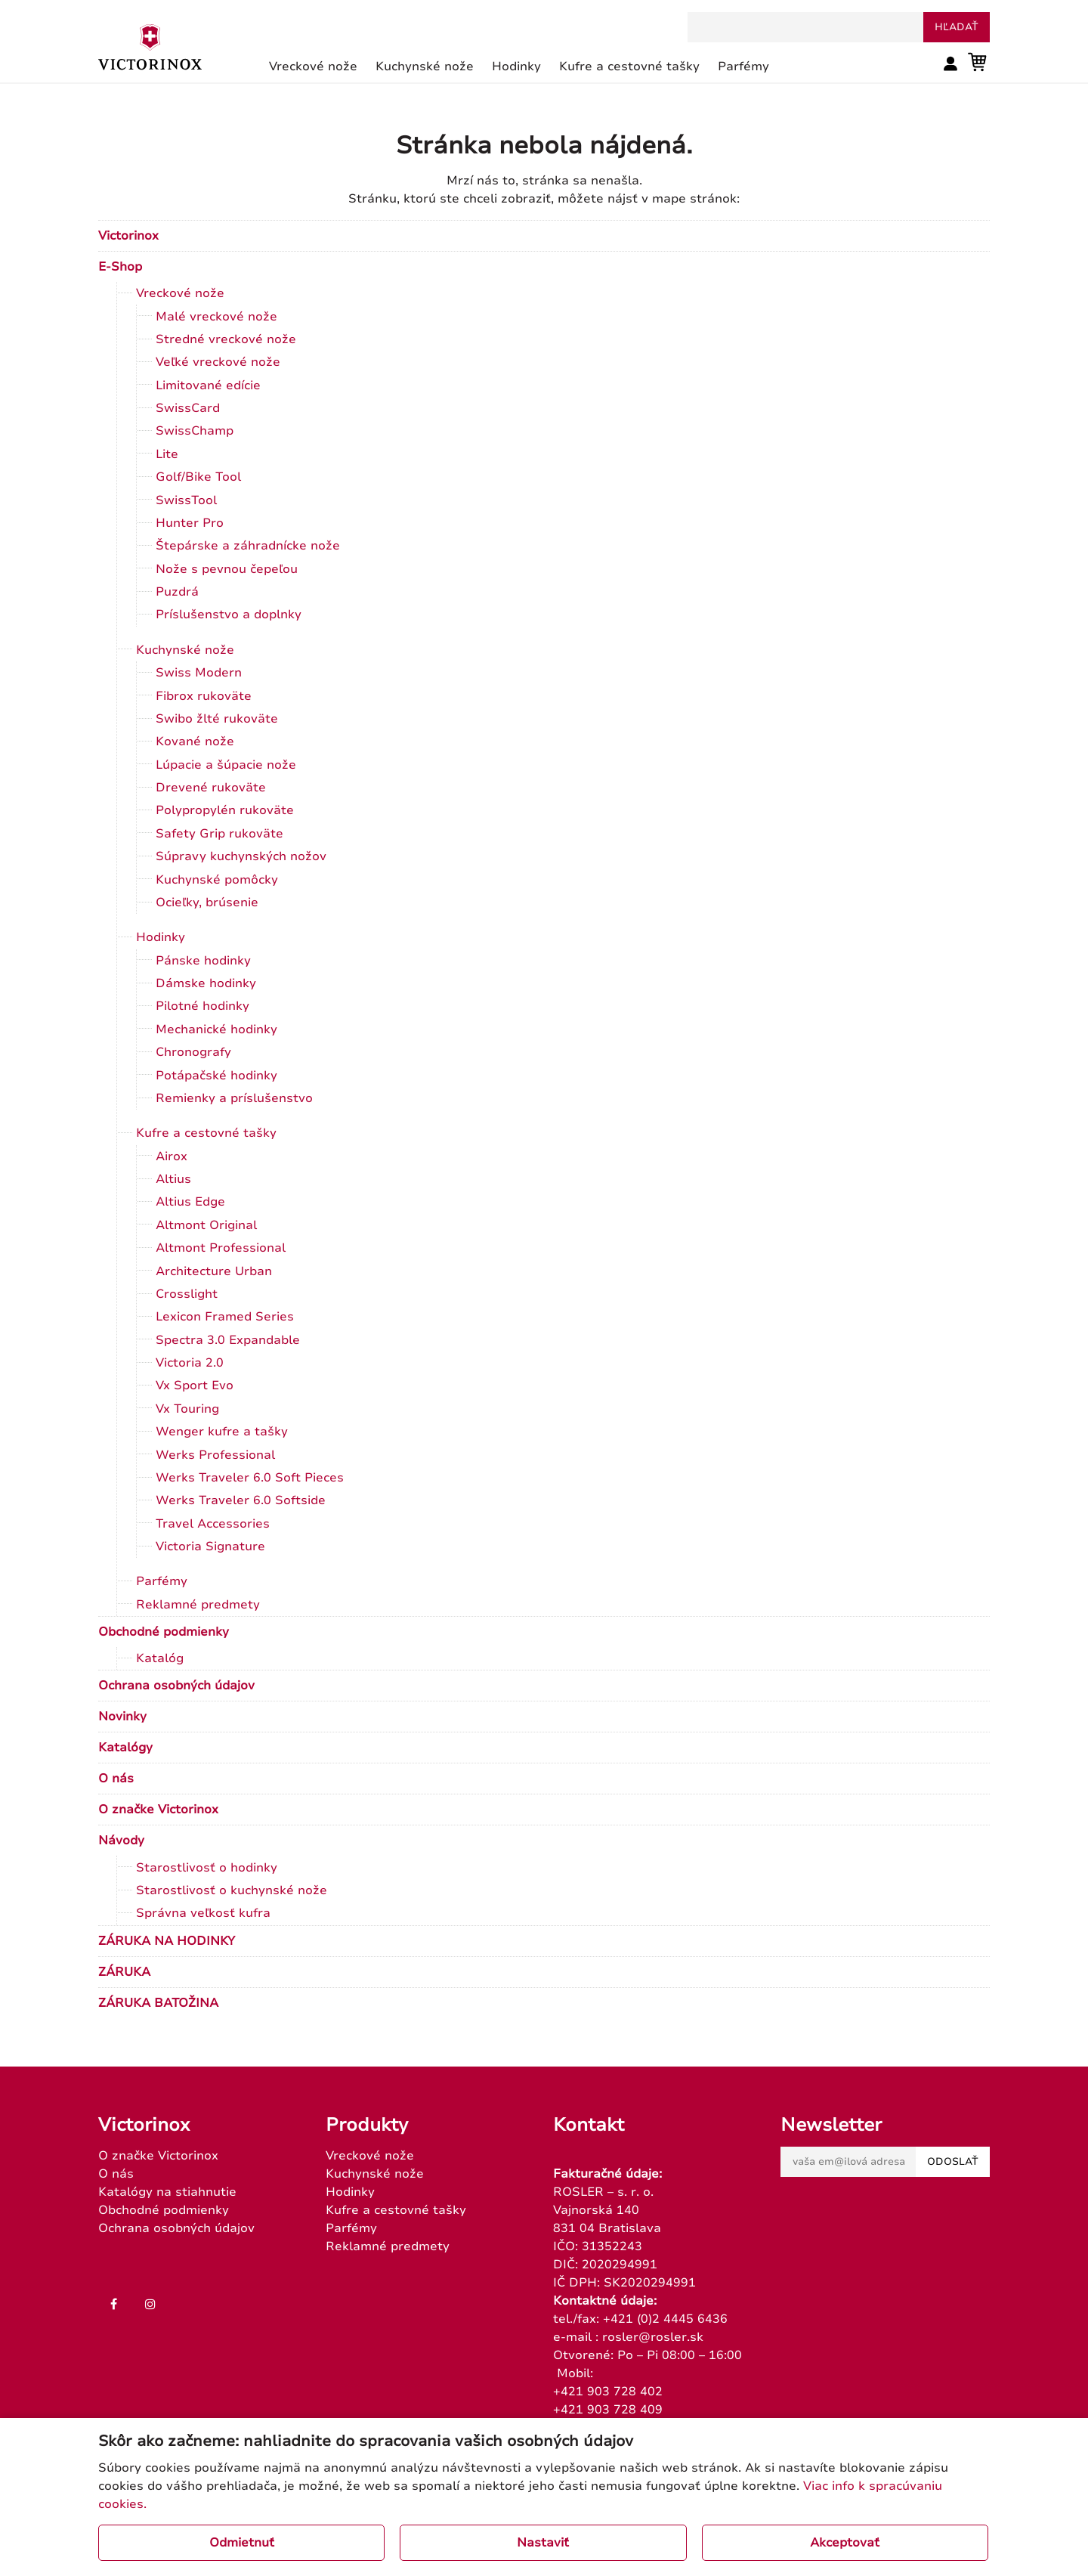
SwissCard (188, 408)
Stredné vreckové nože (226, 339)
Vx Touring (187, 1409)
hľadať (956, 27)
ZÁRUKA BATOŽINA (158, 2003)
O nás (116, 1778)
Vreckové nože (180, 293)
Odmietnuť (241, 2542)
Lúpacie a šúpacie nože (226, 765)
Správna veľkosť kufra (203, 1913)
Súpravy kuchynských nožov (241, 856)
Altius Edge (190, 1202)
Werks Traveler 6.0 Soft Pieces (250, 1477)
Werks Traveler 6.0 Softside (241, 1500)
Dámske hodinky (206, 983)
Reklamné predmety (198, 1604)
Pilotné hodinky (202, 1006)
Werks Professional (215, 1455)
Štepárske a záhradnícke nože (248, 545)
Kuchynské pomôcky (217, 880)
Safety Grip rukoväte (219, 833)
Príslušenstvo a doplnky (228, 614)
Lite (167, 454)
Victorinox (128, 236)
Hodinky (160, 937)
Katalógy (125, 1747)
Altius (173, 1179)
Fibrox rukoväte (204, 696)
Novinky (122, 1716)
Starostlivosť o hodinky (206, 1867)
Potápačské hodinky (216, 1075)
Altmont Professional (221, 1248)
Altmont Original (206, 1225)
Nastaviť (543, 2542)
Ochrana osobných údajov (176, 1685)
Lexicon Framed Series (225, 1316)
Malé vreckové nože (216, 316)
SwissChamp (194, 431)
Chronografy (193, 1052)
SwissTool (186, 500)
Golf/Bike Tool (198, 477)
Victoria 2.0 (190, 1363)
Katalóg (160, 1658)
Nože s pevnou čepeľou (227, 569)
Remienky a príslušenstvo (234, 1098)
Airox (171, 1156)
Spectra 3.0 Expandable (228, 1340)
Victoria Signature (210, 1546)
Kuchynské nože (185, 650)
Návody (121, 1840)
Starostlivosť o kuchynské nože (231, 1890)
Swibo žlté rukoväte (217, 719)
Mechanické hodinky (216, 1029)
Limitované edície (208, 385)
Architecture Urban (214, 1271)
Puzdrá (177, 592)
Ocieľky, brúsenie (207, 902)
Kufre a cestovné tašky (206, 1133)
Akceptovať (844, 2542)
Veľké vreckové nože (218, 362)
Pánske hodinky (203, 960)
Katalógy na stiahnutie (167, 2192)
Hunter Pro (190, 523)
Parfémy (161, 1581)
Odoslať (952, 2162)
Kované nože (195, 741)
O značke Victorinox (158, 1809)
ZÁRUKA (124, 1972)
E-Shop (120, 267)
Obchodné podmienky (163, 1632)
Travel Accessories (213, 1524)
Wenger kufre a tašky (222, 1431)
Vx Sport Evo (194, 1385)
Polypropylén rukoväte (225, 810)
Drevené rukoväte (211, 787)
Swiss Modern (199, 672)
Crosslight (187, 1294)
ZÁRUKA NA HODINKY (166, 1941)
